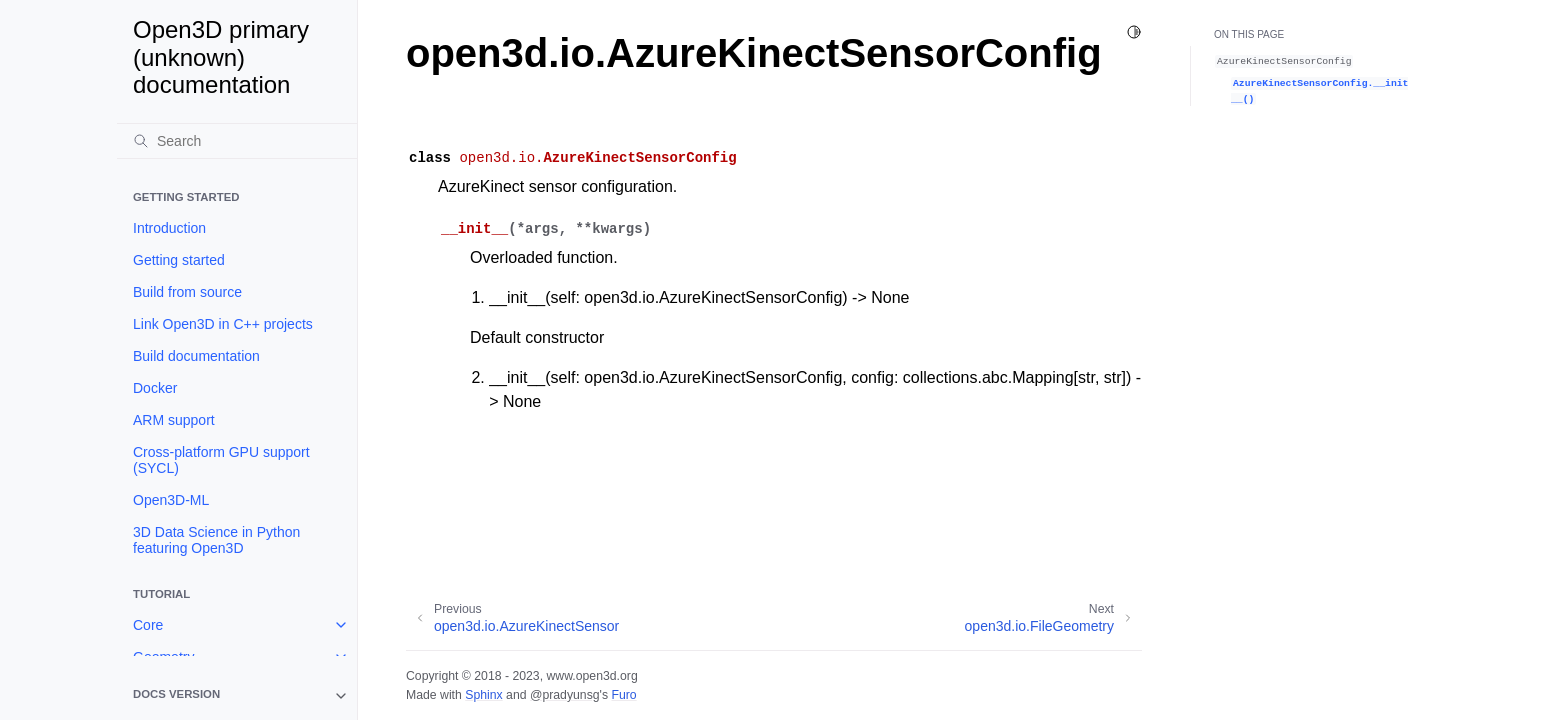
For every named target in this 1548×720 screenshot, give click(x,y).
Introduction (169, 228)
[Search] (237, 141)
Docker (155, 388)
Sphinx (483, 695)
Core (148, 625)
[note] (237, 696)
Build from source (187, 292)
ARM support (174, 420)
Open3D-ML (171, 500)
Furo (623, 695)
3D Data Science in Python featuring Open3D (216, 540)
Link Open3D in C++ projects (223, 324)
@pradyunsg (565, 695)
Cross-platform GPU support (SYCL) (221, 460)
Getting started (179, 260)
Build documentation (196, 356)
